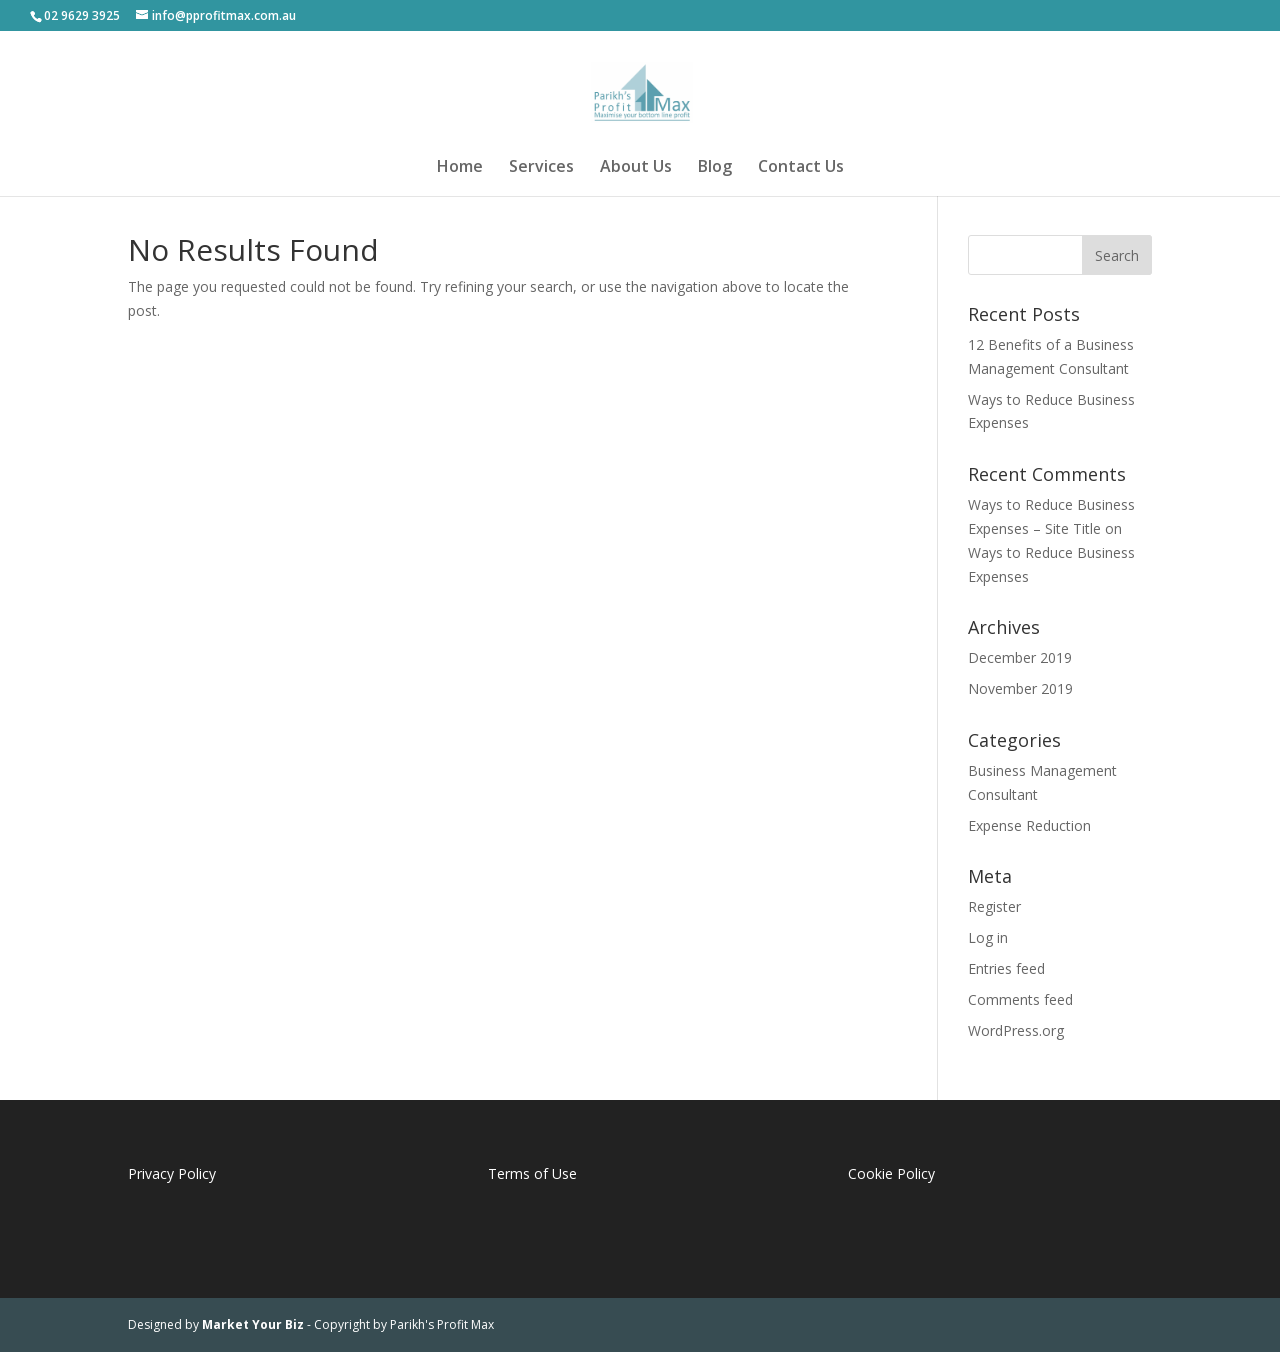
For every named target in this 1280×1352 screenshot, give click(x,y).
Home (460, 168)
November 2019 (1020, 688)
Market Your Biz (253, 1324)
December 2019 (1020, 657)
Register (994, 906)
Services (541, 168)
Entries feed (1006, 968)
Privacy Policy (172, 1173)
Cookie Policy (891, 1173)
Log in (988, 937)
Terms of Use (532, 1173)
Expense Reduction (1029, 825)
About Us (636, 168)
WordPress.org (1016, 1030)
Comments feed (1020, 999)
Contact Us (801, 168)
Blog (715, 168)
